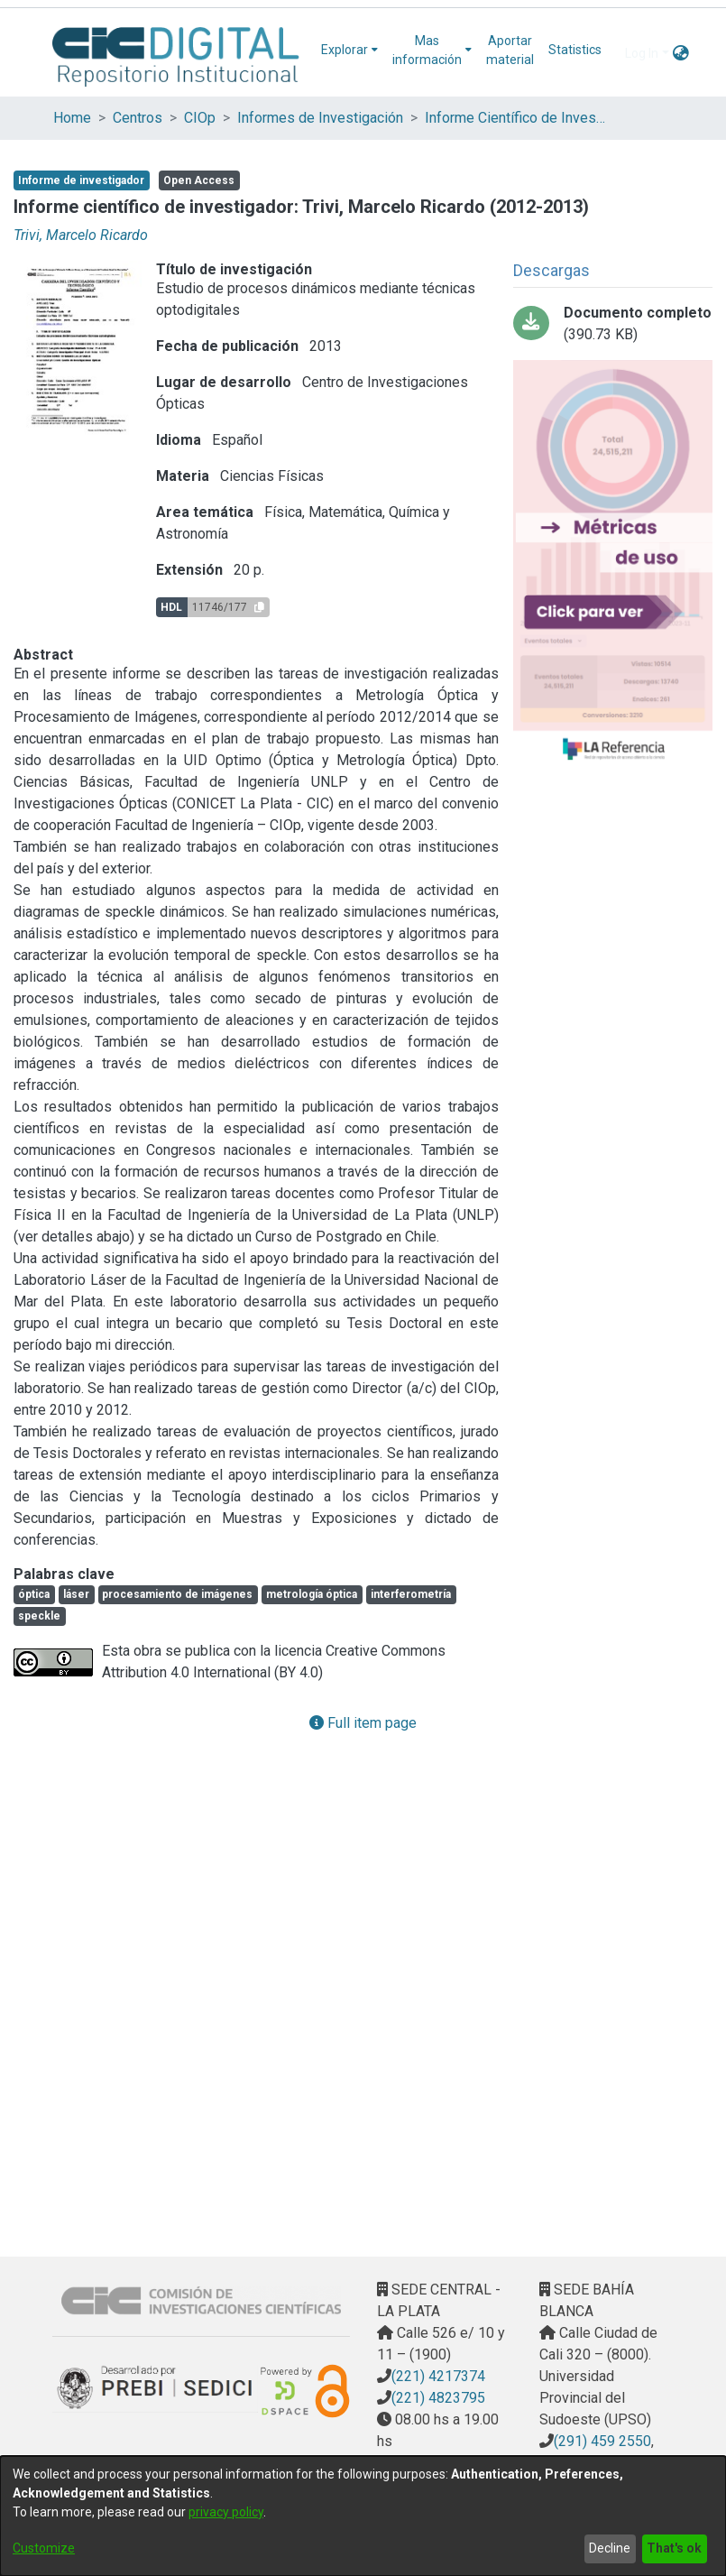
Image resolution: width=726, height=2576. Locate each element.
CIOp (200, 117)
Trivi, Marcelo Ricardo (81, 235)
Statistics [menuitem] (575, 49)
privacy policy (225, 2512)
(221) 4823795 (438, 2397)
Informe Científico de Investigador (515, 117)
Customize (44, 2548)
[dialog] (363, 2516)
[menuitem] (349, 50)
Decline (609, 2548)
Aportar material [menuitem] (510, 50)
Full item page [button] (363, 1722)
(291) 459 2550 (602, 2441)
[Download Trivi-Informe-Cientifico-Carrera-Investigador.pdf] (612, 324)
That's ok (674, 2548)
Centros (137, 117)
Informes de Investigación (320, 117)
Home (72, 117)
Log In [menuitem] (641, 53)
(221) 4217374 (438, 2376)
